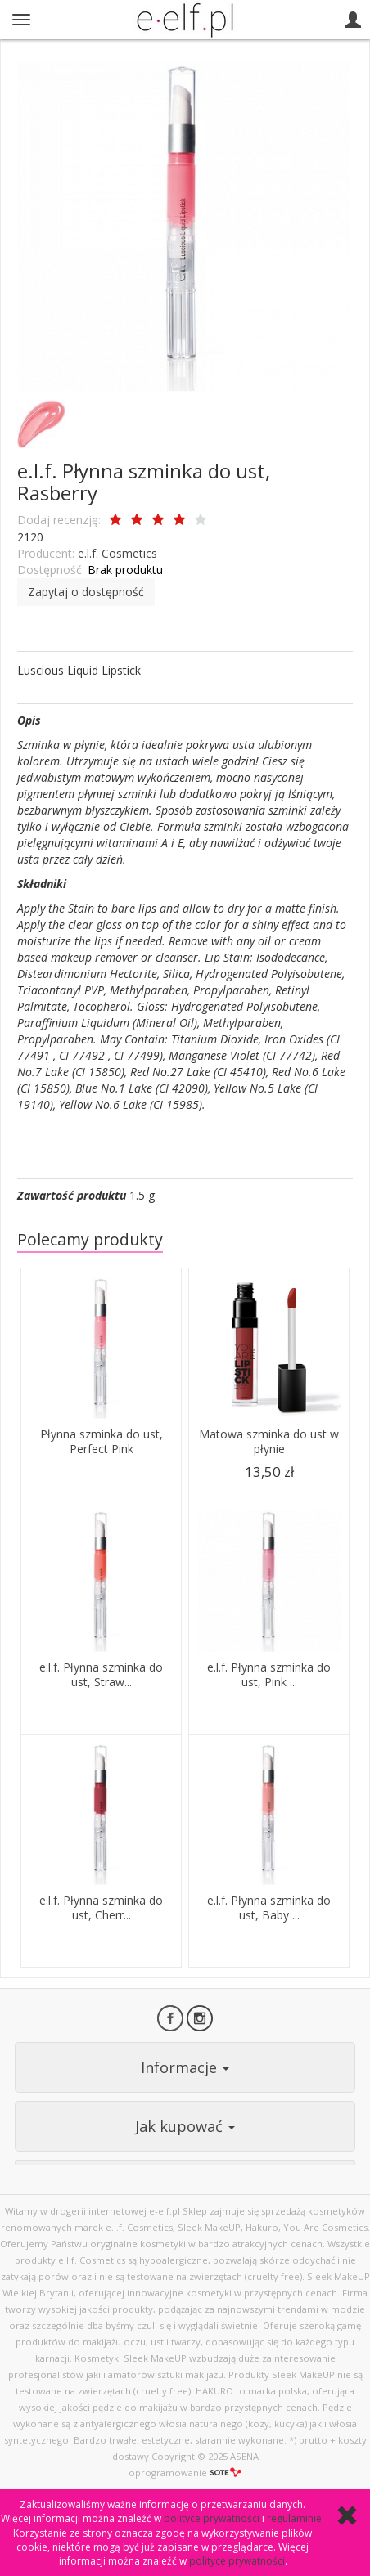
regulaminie (294, 2518)
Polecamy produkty (90, 1239)
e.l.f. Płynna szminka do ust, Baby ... (269, 1907)
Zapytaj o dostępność (86, 591)
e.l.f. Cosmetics (117, 553)
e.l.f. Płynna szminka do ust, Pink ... (269, 1674)
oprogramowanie (185, 2472)
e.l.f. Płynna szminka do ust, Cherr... (101, 1907)
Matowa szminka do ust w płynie (269, 1441)
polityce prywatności (211, 2518)
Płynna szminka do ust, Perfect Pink (101, 1441)
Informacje (185, 2067)
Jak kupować (185, 2126)
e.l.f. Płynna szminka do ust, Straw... (101, 1674)
